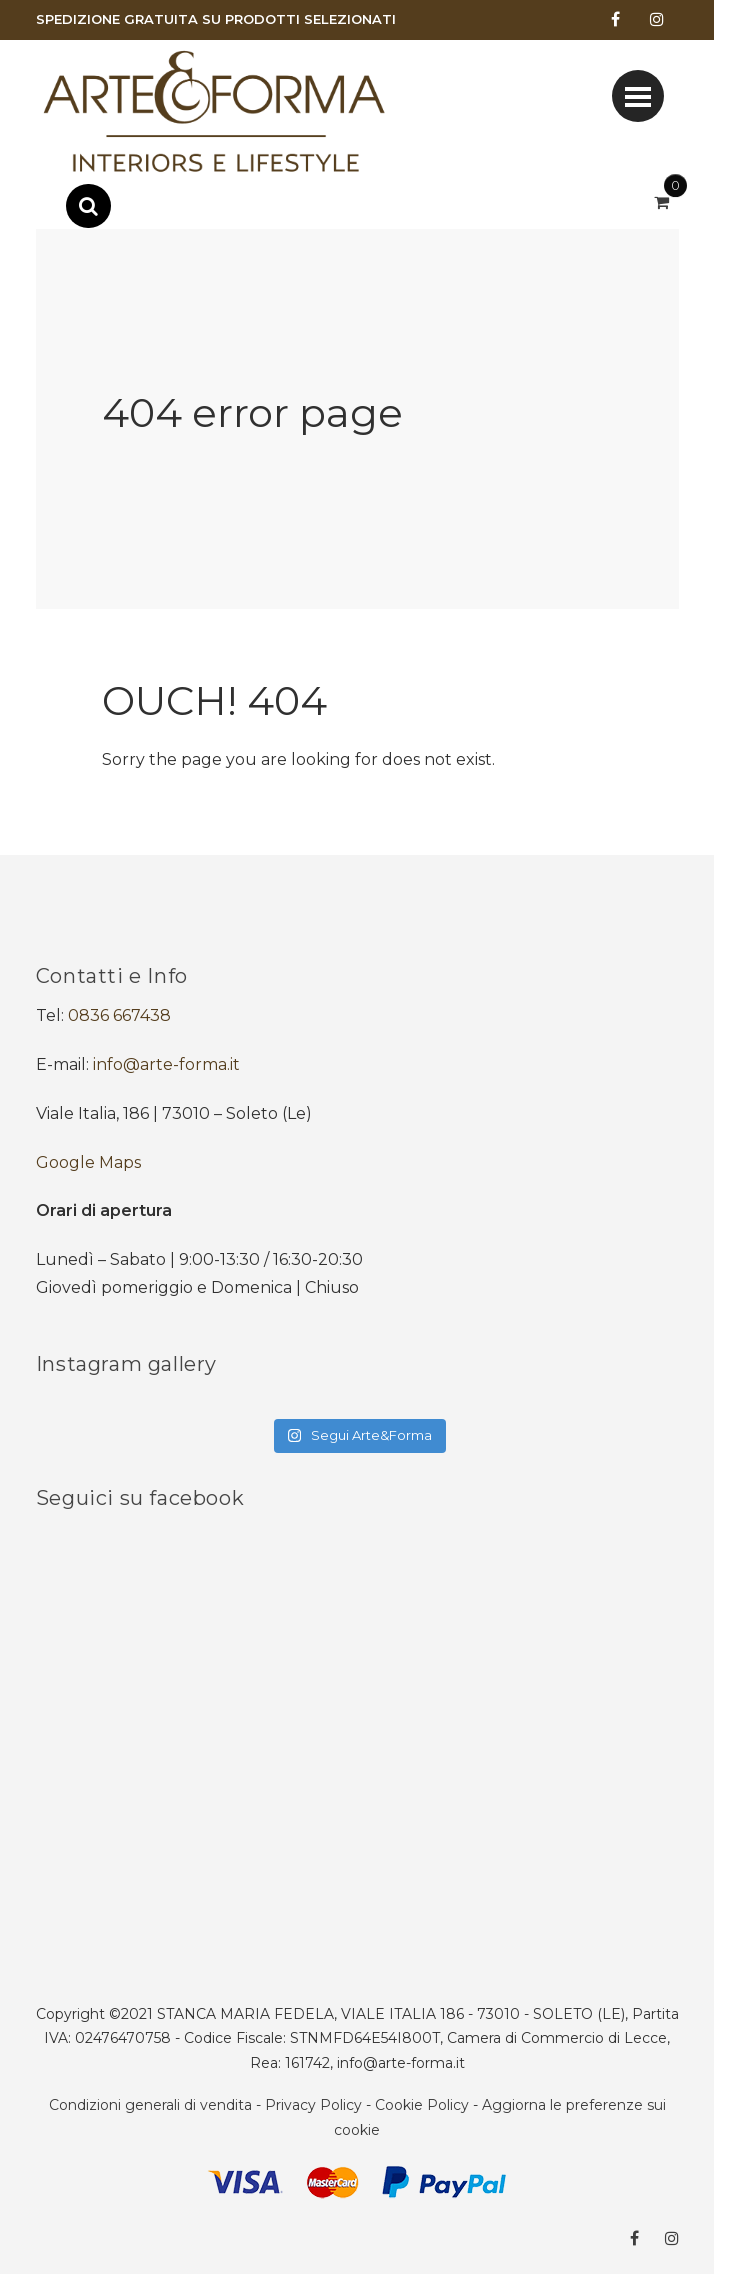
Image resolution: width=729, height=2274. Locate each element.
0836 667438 (119, 1015)
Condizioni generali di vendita (150, 2105)
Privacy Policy (313, 2105)
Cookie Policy (422, 2105)
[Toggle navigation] (638, 96)
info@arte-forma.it (166, 1064)
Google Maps (88, 1162)
